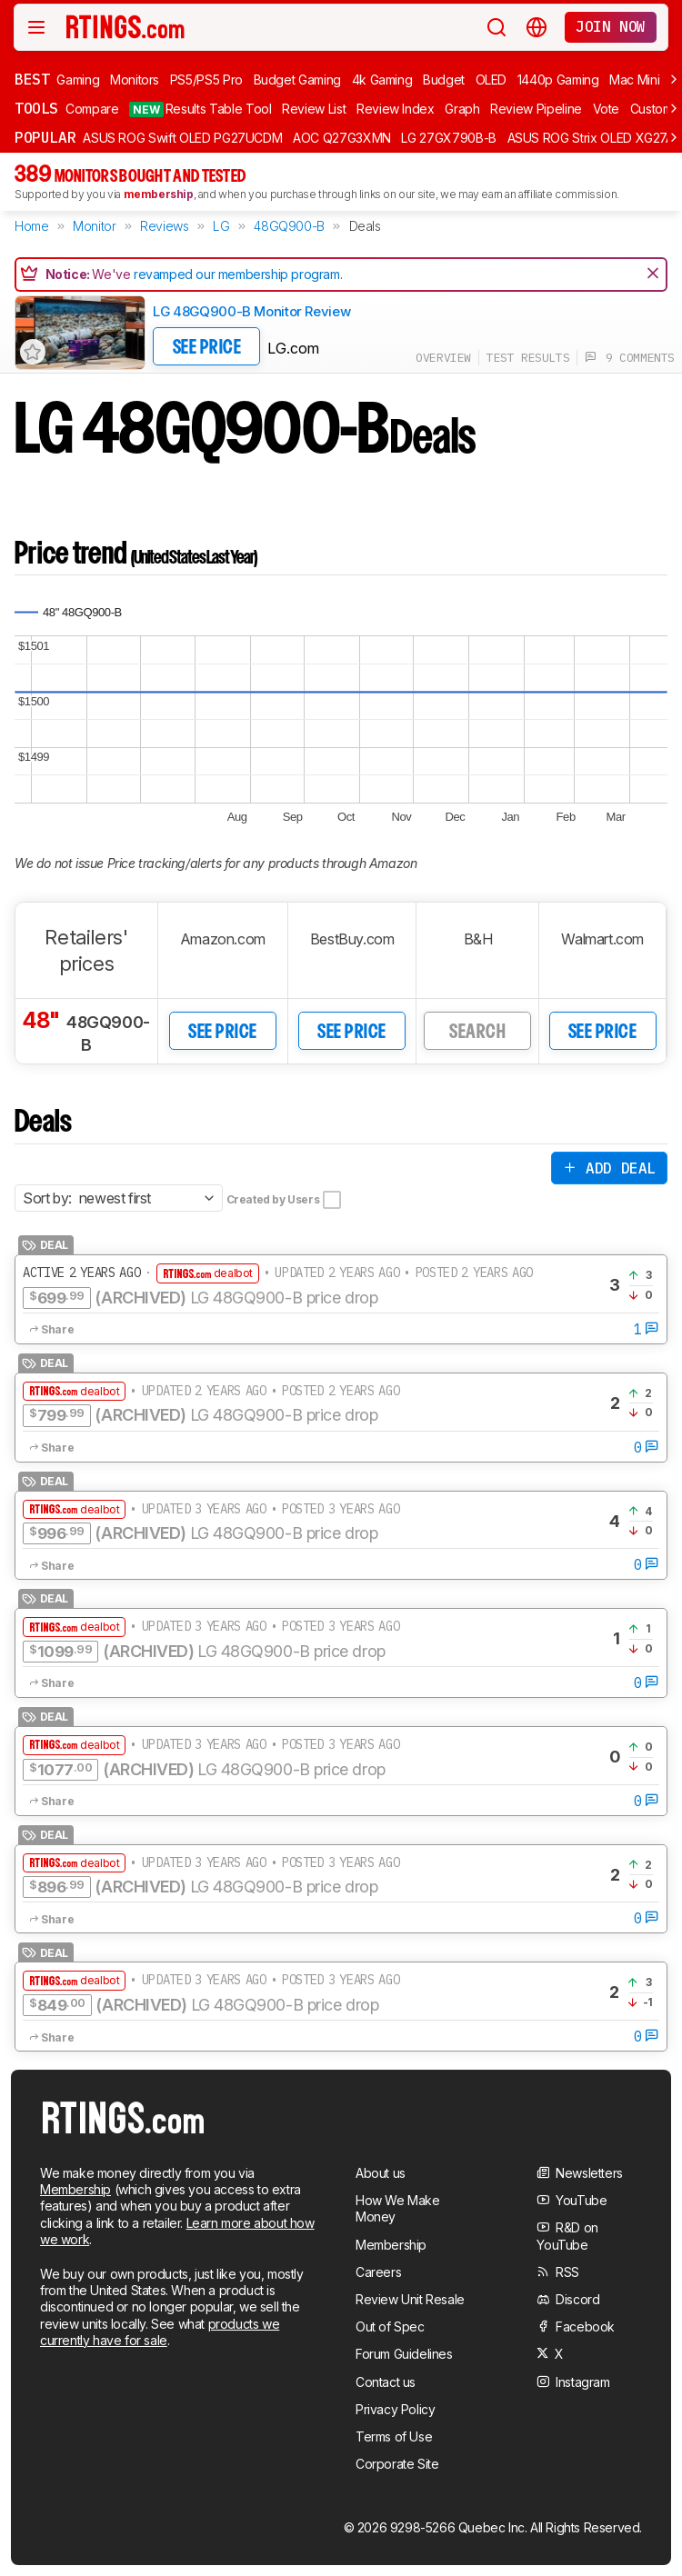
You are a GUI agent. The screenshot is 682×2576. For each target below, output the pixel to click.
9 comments (630, 357)
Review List (314, 108)
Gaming (77, 79)
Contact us (386, 2382)
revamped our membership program (237, 274)
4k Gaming (382, 79)
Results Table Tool (200, 109)
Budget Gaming (297, 79)
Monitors (134, 79)
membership (159, 194)
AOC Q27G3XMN (342, 137)
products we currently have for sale (159, 2332)
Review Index (395, 108)
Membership (75, 2189)
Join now (611, 26)
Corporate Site (397, 2463)
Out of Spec (390, 2326)
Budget (444, 79)
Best (32, 79)
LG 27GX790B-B (448, 137)
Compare (92, 108)
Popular (45, 137)
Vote (606, 108)
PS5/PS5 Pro (206, 79)
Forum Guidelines (404, 2353)
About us (381, 2173)
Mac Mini (634, 79)
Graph (462, 108)
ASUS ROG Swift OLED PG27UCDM (182, 137)
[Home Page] (126, 26)
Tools (36, 108)
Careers (378, 2272)
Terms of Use (394, 2436)
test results (527, 357)
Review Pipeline (536, 108)
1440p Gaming (558, 79)
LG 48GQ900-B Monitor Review (251, 311)
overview (443, 357)
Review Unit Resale (410, 2299)
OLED (491, 79)
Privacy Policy (395, 2409)
